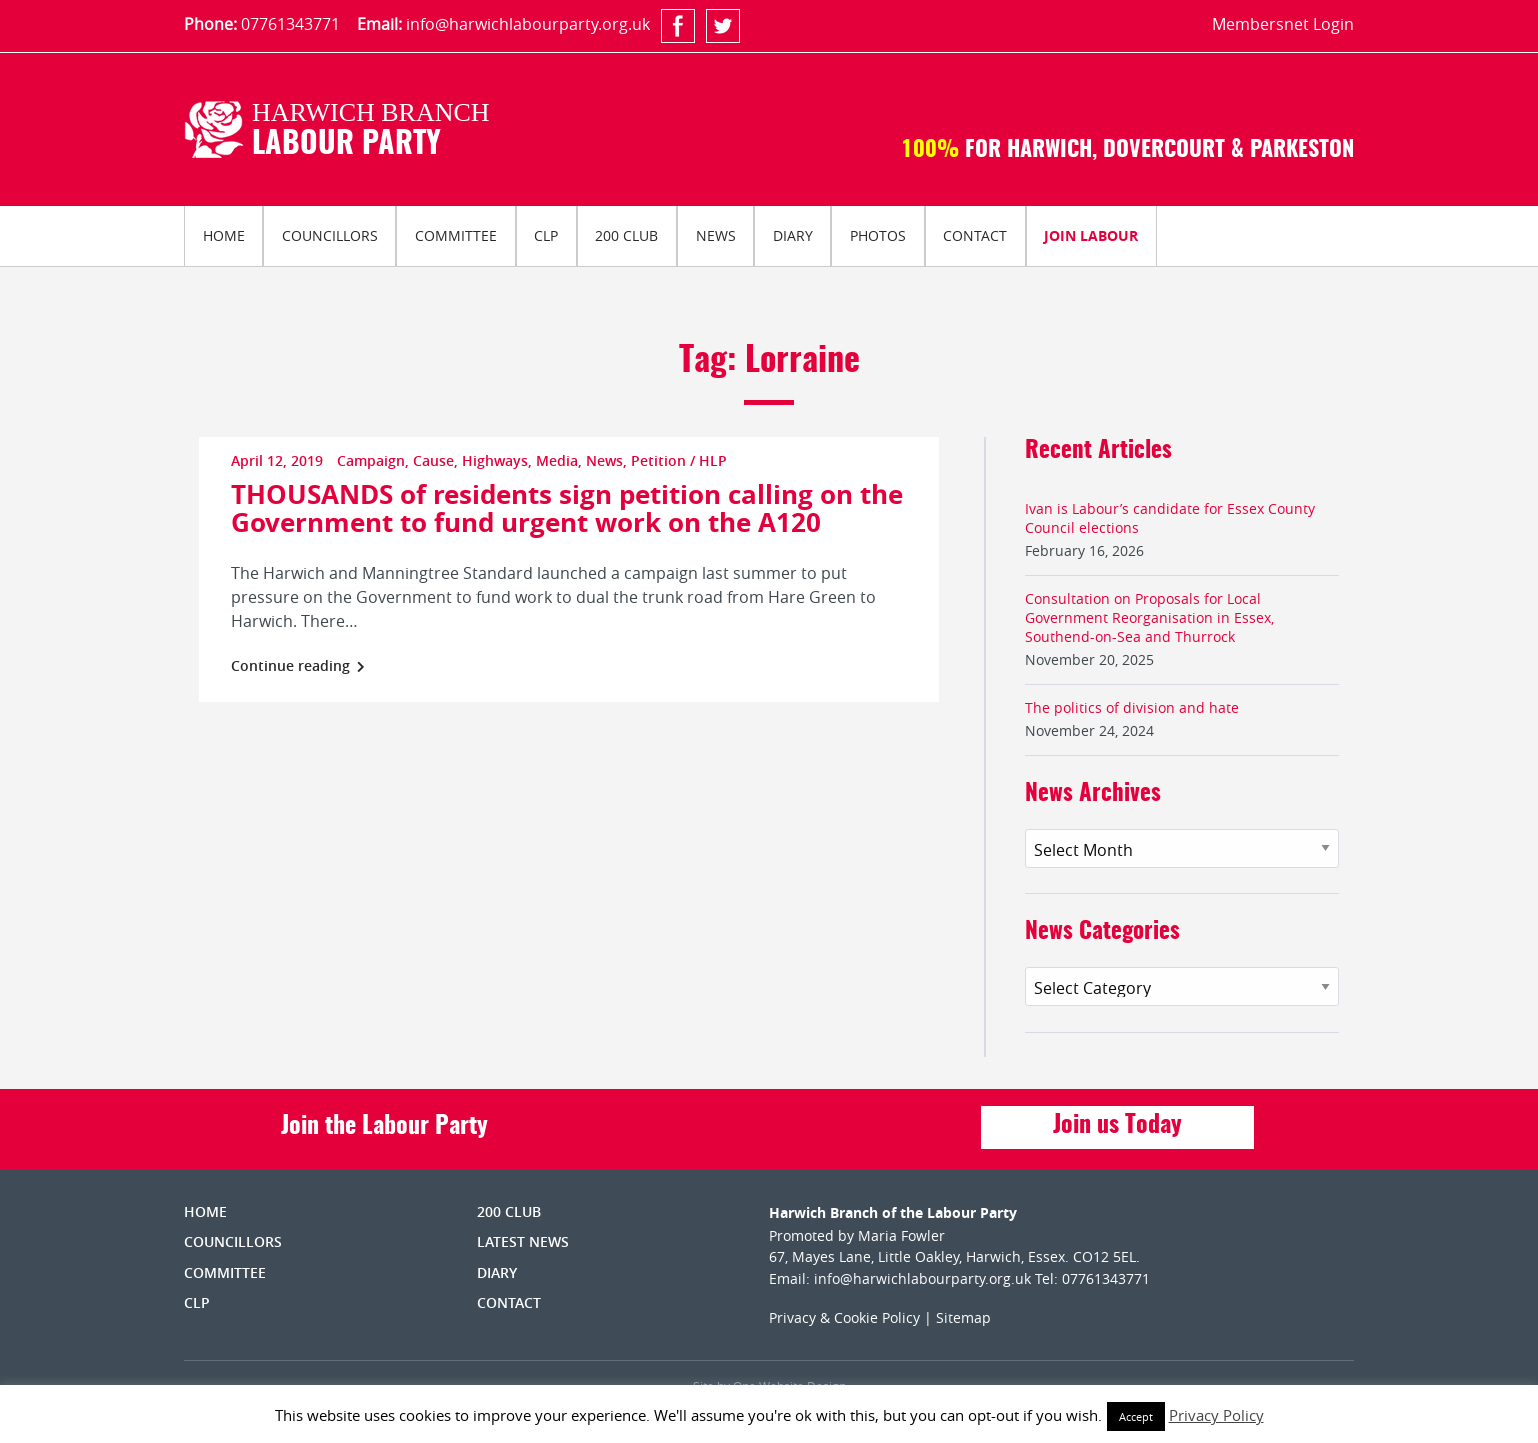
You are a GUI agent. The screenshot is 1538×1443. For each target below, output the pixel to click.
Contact (975, 235)
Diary (793, 235)
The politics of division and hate (1132, 707)
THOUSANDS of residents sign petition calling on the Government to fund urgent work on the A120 (567, 508)
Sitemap (963, 1317)
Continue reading (298, 665)
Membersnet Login (1283, 24)
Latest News (523, 1241)
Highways (495, 460)
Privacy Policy (1216, 1415)
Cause (433, 460)
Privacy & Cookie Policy (844, 1317)
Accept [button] (1136, 1416)
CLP (546, 235)
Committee (456, 235)
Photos (878, 235)
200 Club (626, 235)
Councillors (330, 235)
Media (557, 460)
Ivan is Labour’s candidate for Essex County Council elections (1170, 518)
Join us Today (1117, 1126)
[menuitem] (223, 236)
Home (224, 235)
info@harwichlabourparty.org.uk (528, 24)
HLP (713, 460)
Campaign (371, 460)
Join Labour (1091, 235)
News (716, 235)
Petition (658, 460)
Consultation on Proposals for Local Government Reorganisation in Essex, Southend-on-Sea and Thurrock (1149, 617)
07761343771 (290, 24)
